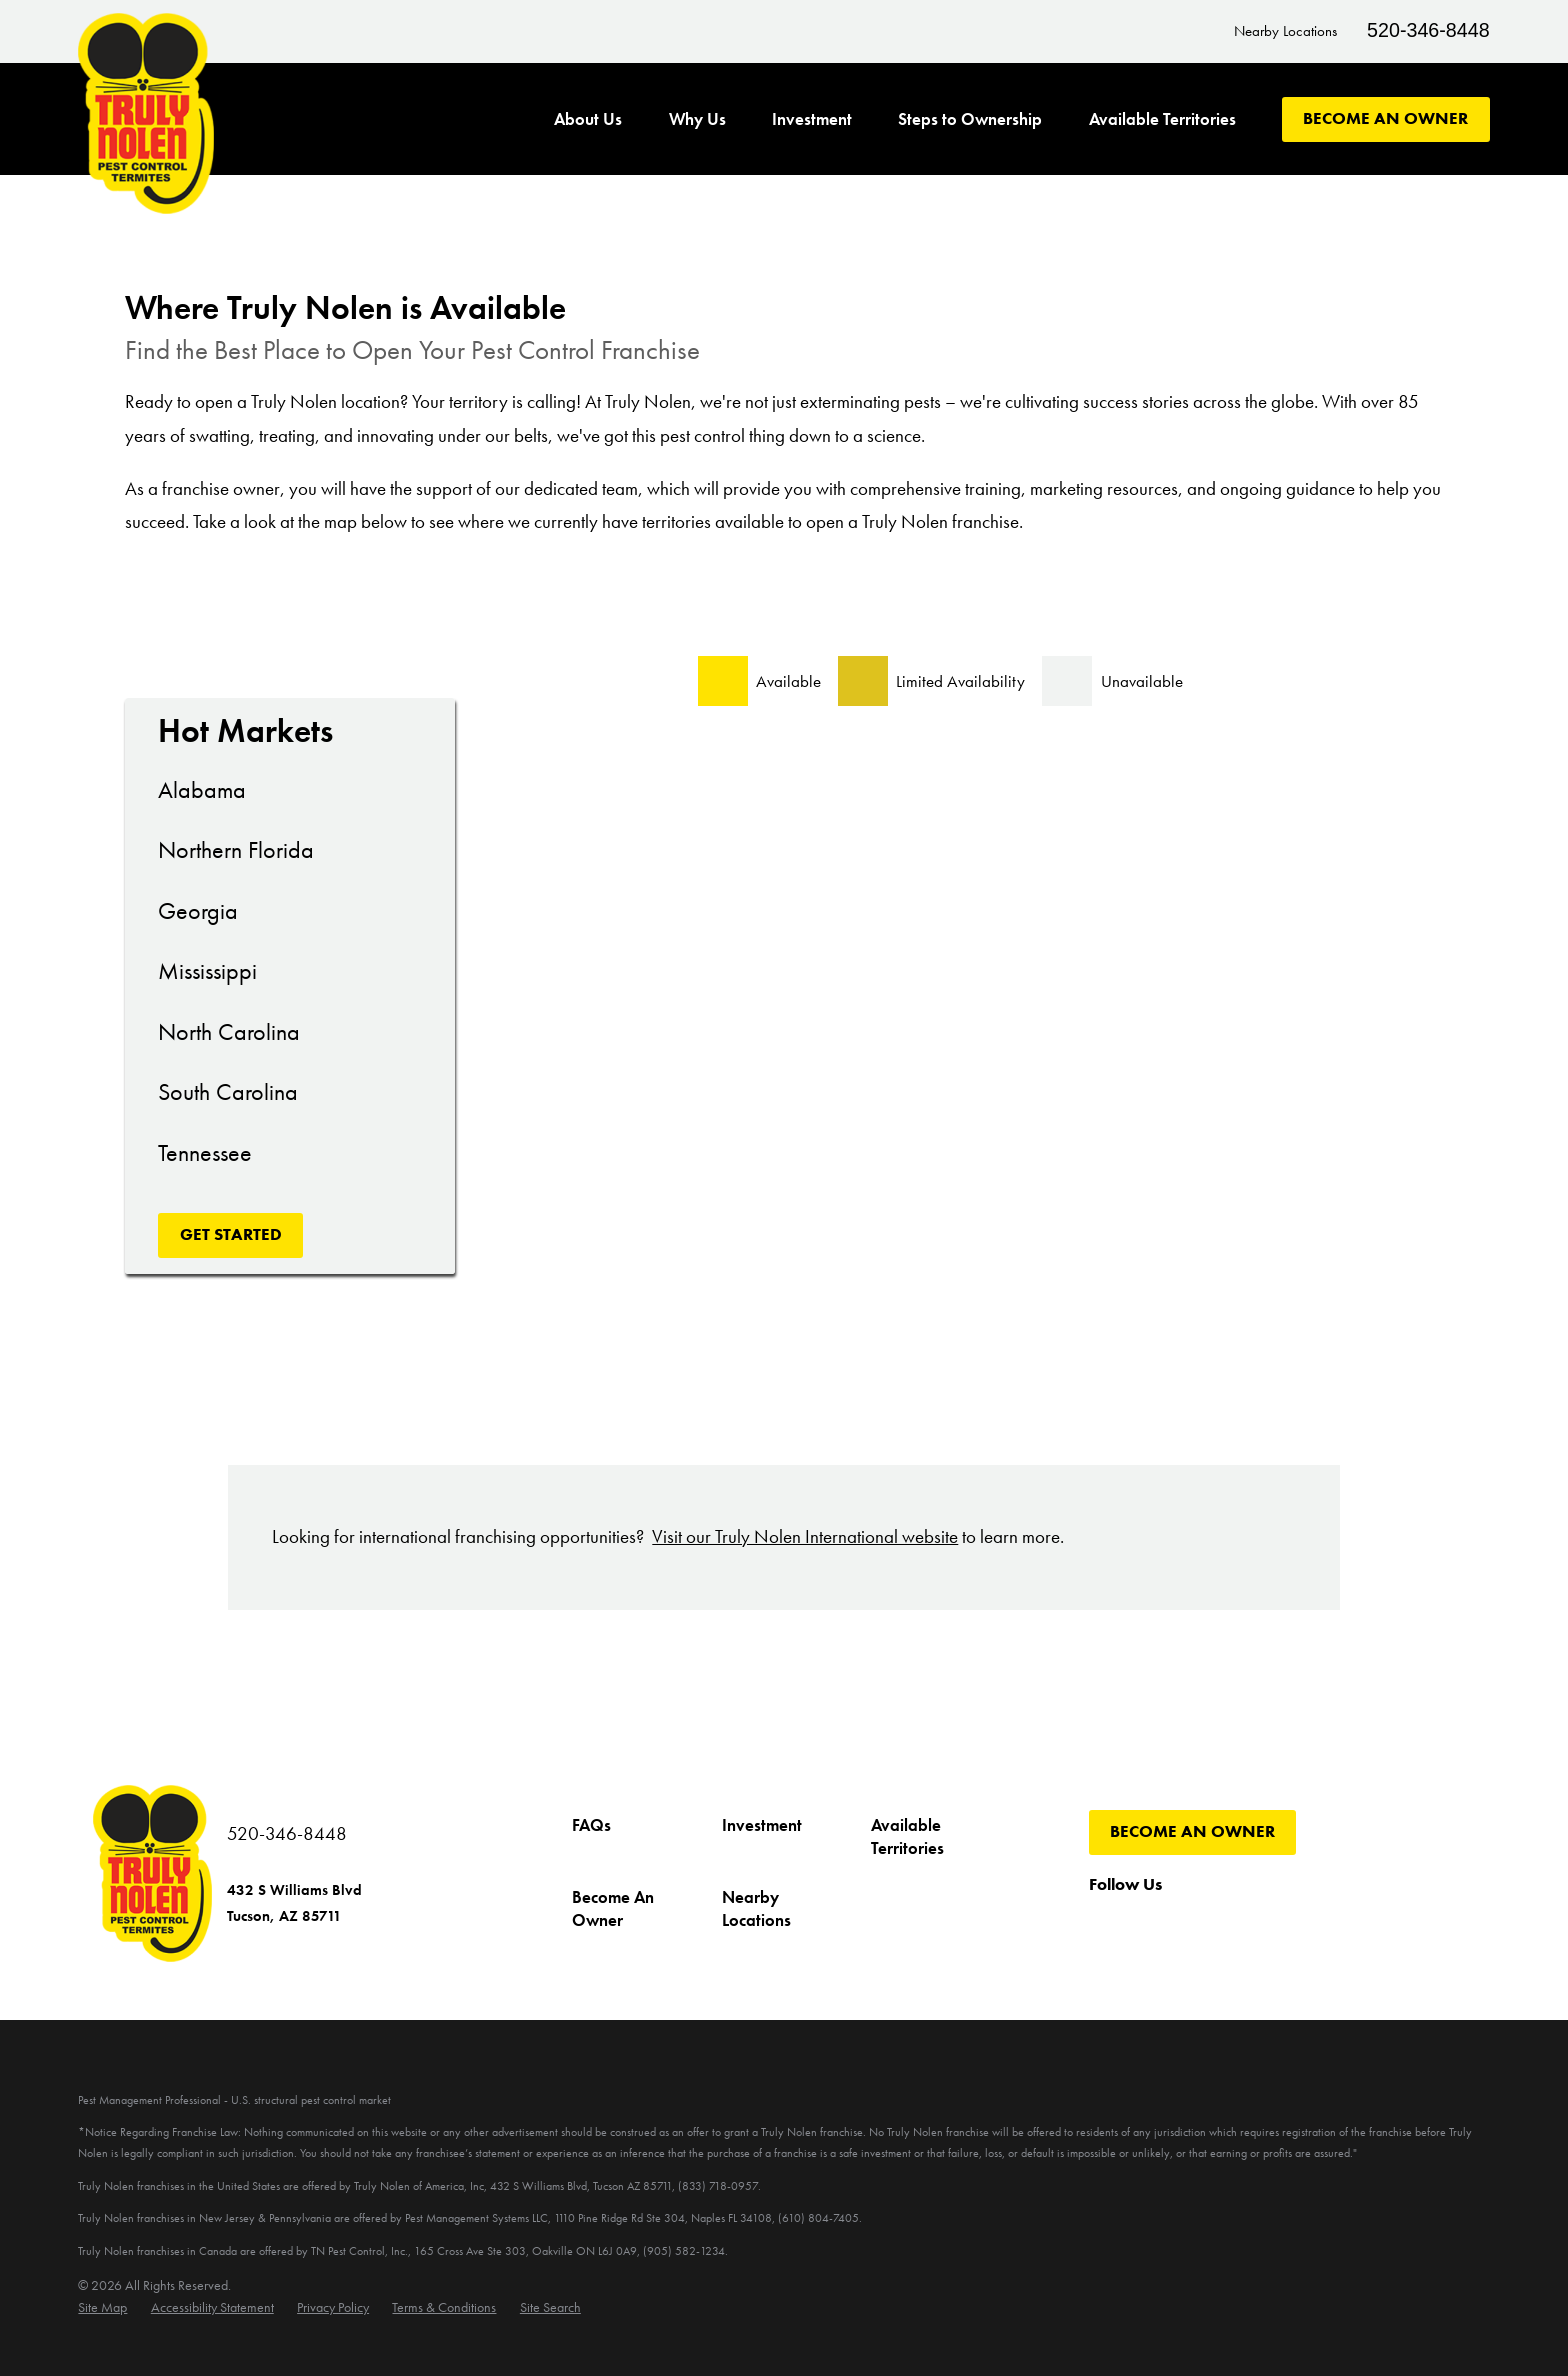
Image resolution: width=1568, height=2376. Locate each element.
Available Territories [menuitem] (1162, 119)
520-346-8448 (1428, 30)
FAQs (591, 1825)
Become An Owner (1385, 118)
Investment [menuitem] (812, 119)
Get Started (231, 1234)
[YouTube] (1197, 1924)
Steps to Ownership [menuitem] (970, 119)
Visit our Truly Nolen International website (805, 1537)
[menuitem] (102, 2307)
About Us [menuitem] (588, 119)
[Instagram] (1245, 1924)
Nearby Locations (1285, 31)
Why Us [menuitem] (697, 119)
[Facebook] (1100, 1924)
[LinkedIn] (1342, 1924)
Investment (762, 1825)
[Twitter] (1148, 1924)
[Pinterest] (1293, 1924)
